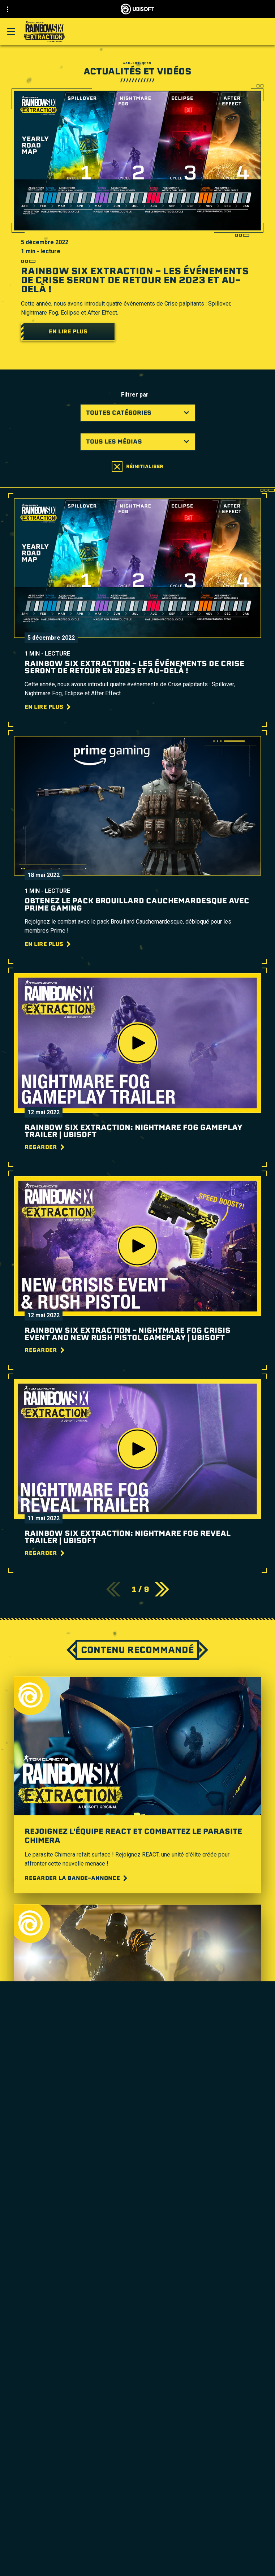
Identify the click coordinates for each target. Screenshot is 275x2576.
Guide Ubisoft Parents (172, 2354)
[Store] (137, 2509)
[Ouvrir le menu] (11, 31)
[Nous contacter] (137, 2561)
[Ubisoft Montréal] (137, 2215)
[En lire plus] (68, 332)
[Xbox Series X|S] (137, 2252)
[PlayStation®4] (137, 2277)
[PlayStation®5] (137, 2269)
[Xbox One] (137, 2260)
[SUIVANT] (162, 1589)
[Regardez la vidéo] (59, 2115)
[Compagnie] (137, 2527)
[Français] (137, 2449)
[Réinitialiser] (137, 466)
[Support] (137, 2545)
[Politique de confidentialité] (137, 2571)
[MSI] (137, 2322)
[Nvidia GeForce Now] (137, 2339)
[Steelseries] (137, 2331)
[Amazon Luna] (137, 2294)
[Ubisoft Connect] (137, 2518)
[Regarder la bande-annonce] (77, 1878)
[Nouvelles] (137, 2536)
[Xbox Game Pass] (137, 2244)
